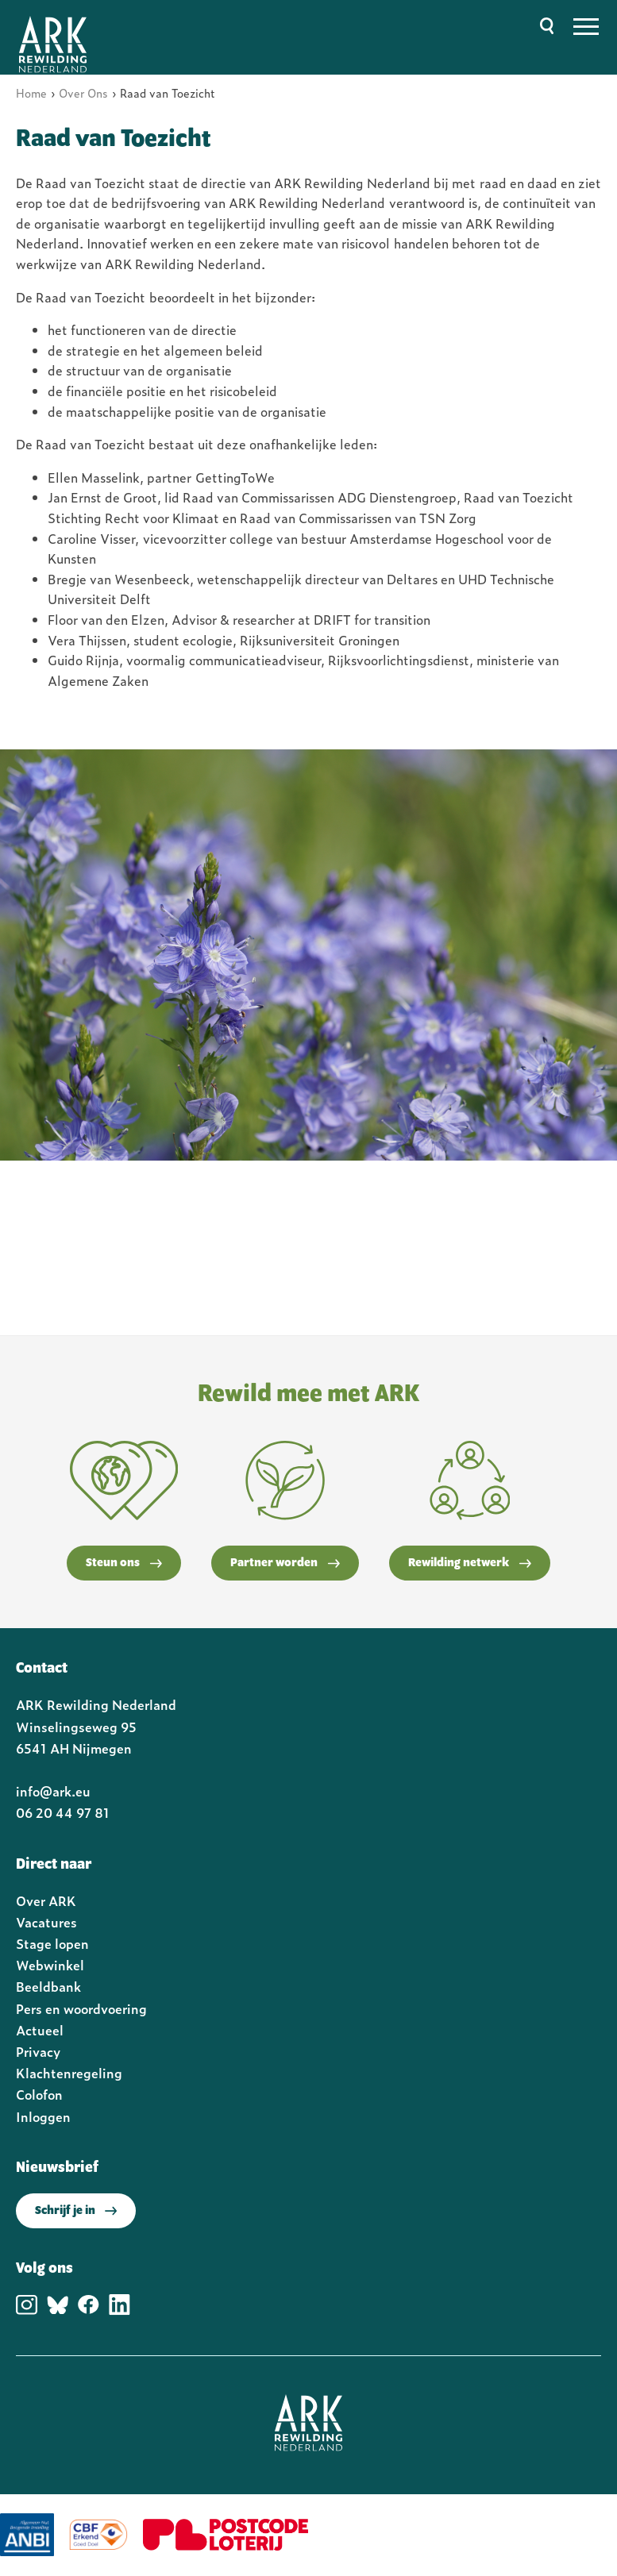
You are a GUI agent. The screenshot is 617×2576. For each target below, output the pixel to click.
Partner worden (285, 1563)
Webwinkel (50, 1964)
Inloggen (43, 2116)
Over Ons (83, 92)
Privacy (38, 2051)
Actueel (40, 2029)
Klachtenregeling (69, 2072)
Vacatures (46, 1921)
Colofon (39, 2094)
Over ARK (46, 1900)
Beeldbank (48, 1986)
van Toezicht (107, 296)
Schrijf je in (76, 2210)
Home (31, 92)
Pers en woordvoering (81, 2008)
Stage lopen (52, 1943)
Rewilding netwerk (469, 1563)
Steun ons (124, 1563)
